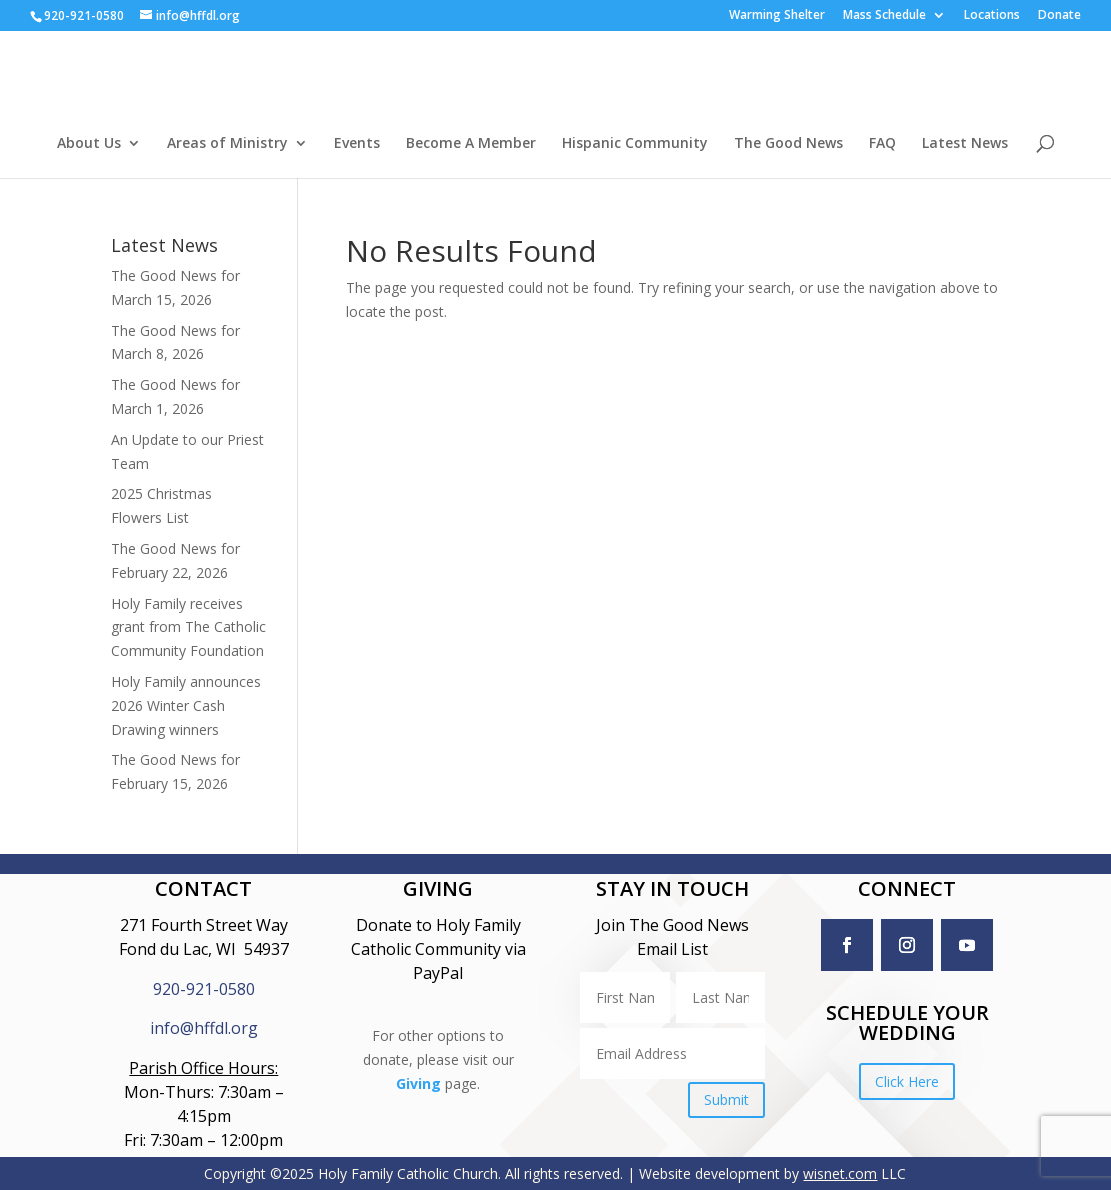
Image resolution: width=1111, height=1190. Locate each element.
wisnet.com (840, 1173)
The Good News (788, 144)
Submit (726, 1099)
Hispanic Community (635, 144)
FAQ (882, 144)
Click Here (907, 1081)
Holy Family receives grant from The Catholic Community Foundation (188, 627)
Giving (418, 1113)
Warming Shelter (777, 16)
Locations (992, 16)
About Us (89, 144)
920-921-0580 (204, 989)
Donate (1059, 16)
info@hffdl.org (204, 1028)
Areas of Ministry (227, 144)
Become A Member (471, 144)
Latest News (965, 144)
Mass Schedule (884, 16)
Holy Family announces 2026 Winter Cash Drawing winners (186, 705)
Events (357, 144)
